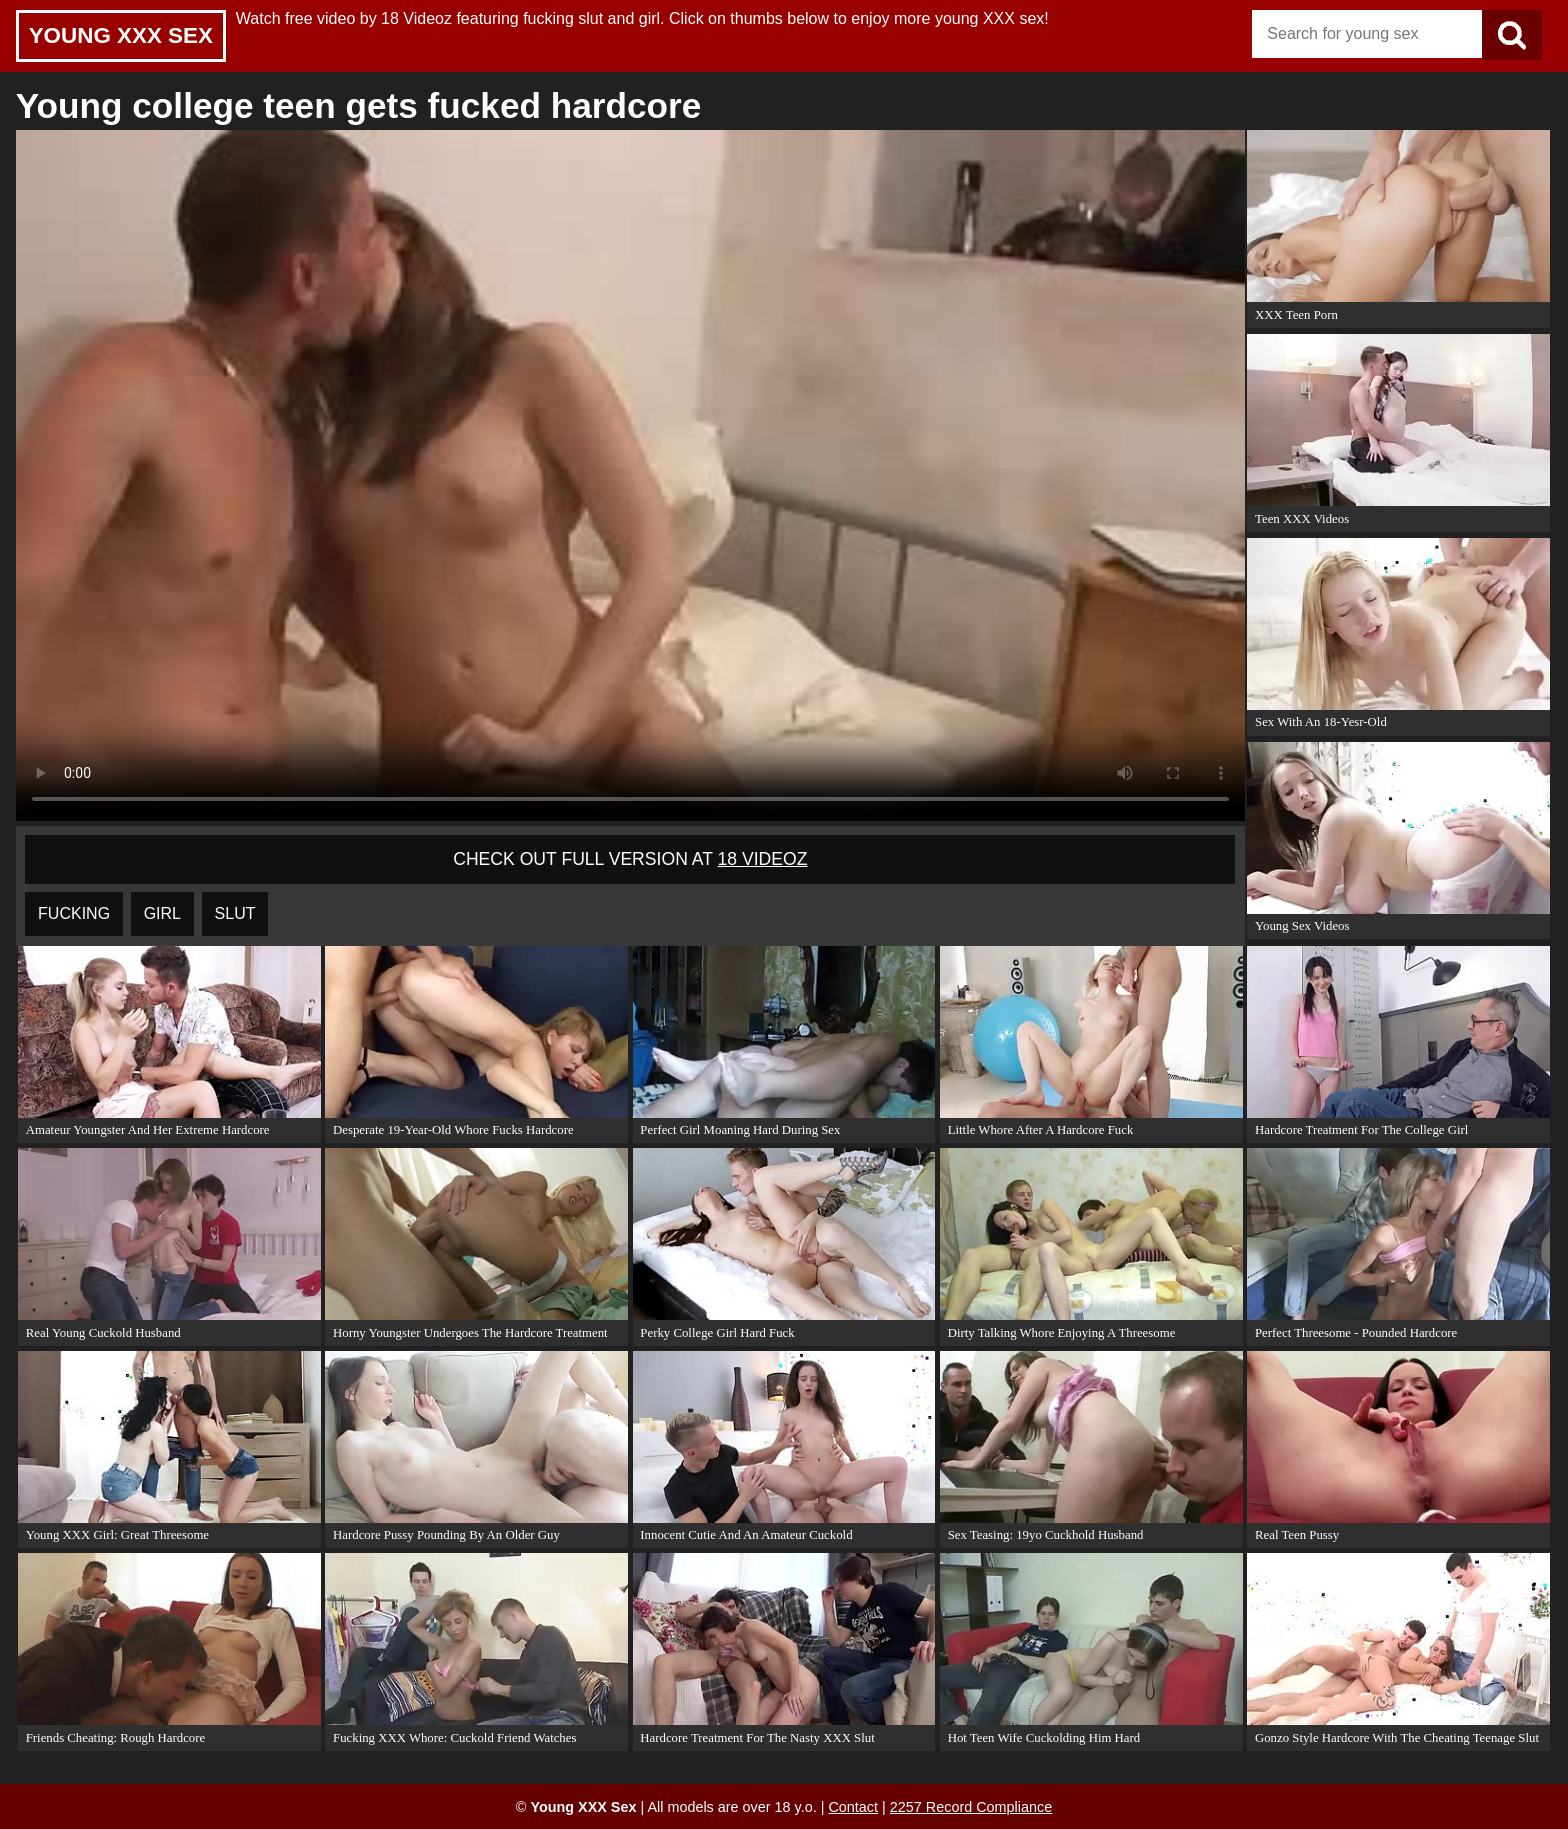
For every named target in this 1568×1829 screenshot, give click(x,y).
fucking (74, 913)
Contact (853, 1807)
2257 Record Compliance (971, 1807)
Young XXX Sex (121, 35)
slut (235, 913)
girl (162, 913)
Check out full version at (630, 859)
